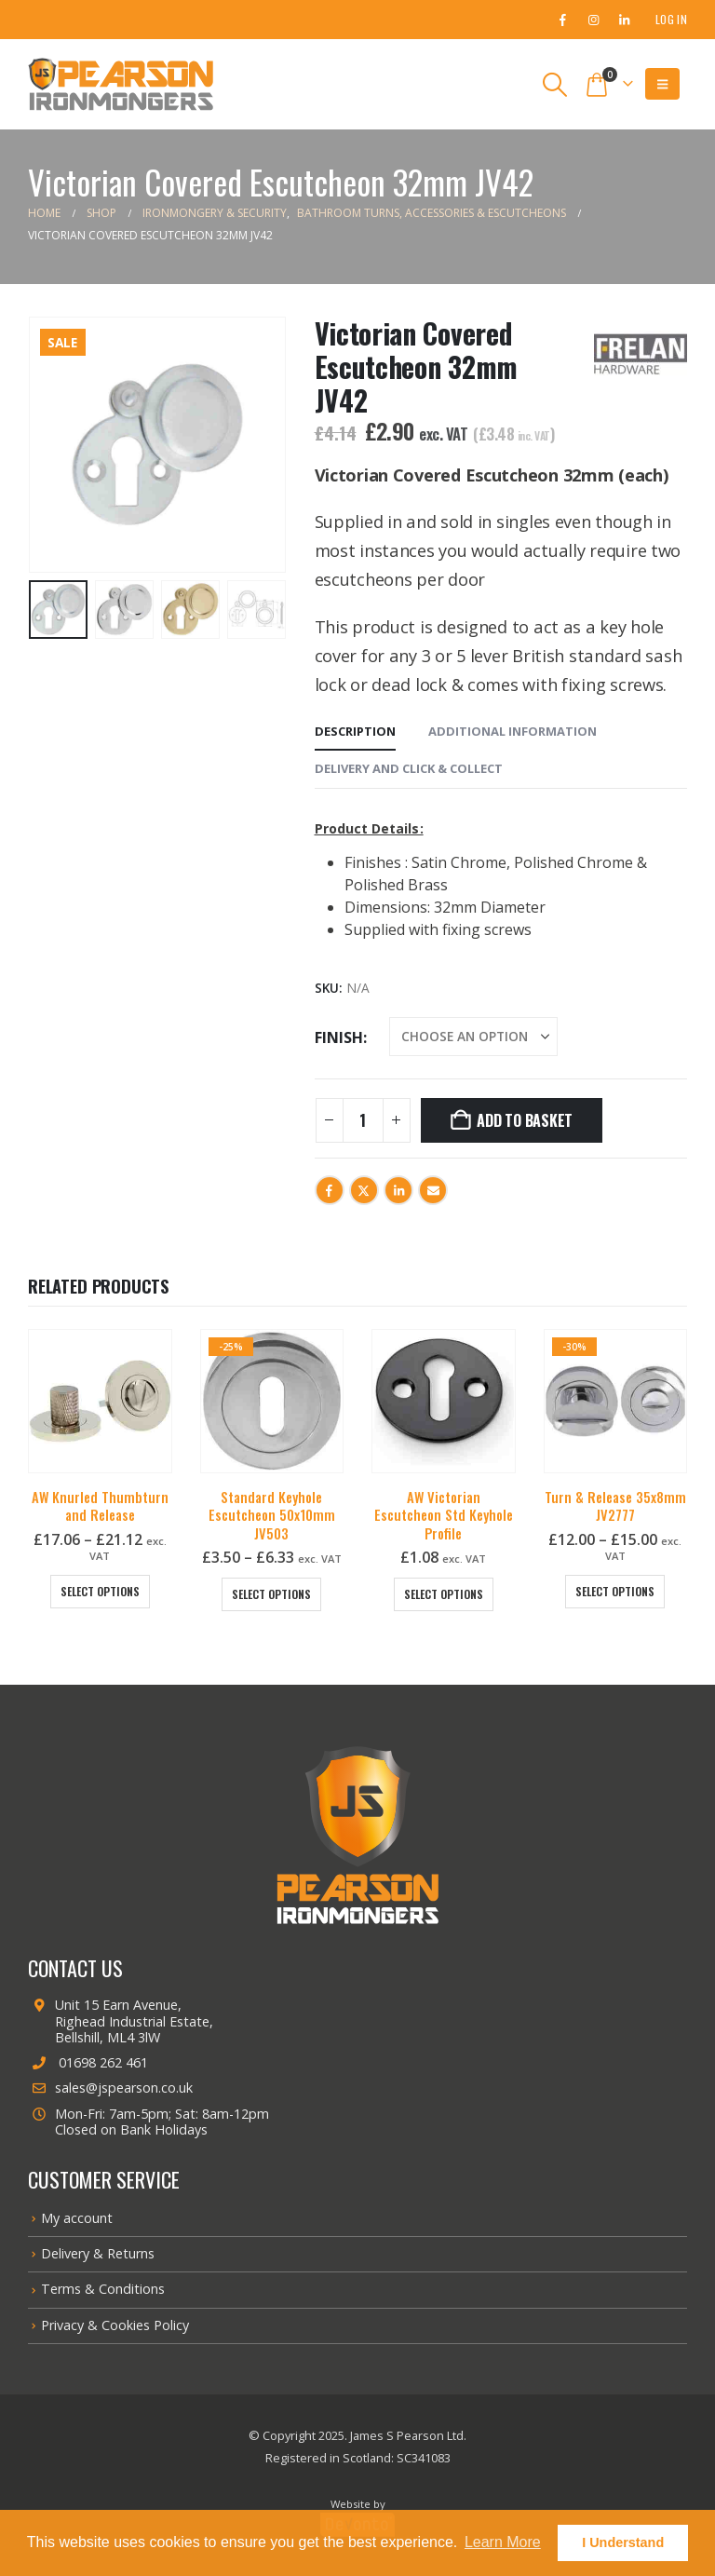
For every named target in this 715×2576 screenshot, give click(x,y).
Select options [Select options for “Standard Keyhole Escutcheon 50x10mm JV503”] (271, 1594)
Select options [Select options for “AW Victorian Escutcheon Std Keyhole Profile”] (443, 1594)
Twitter (364, 1190)
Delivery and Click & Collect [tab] (409, 768)
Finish (339, 1037)
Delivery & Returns (98, 2253)
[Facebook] (562, 20)
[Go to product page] (100, 1401)
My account (77, 2218)
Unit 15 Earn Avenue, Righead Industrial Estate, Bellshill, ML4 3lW (120, 2021)
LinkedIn (398, 1190)
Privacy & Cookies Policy (115, 2325)
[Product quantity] (363, 1120)
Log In (671, 19)
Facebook (329, 1190)
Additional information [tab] (512, 731)
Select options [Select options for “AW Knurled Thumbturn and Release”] (100, 1591)
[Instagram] (593, 20)
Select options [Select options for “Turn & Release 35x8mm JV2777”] (614, 1591)
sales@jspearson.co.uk (110, 2087)
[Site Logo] (121, 84)
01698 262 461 (88, 2062)
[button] (555, 85)
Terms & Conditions (103, 2289)
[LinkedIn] (624, 20)
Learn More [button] (503, 2542)
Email (433, 1190)
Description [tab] (355, 731)
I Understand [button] (623, 2542)
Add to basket (525, 1120)
